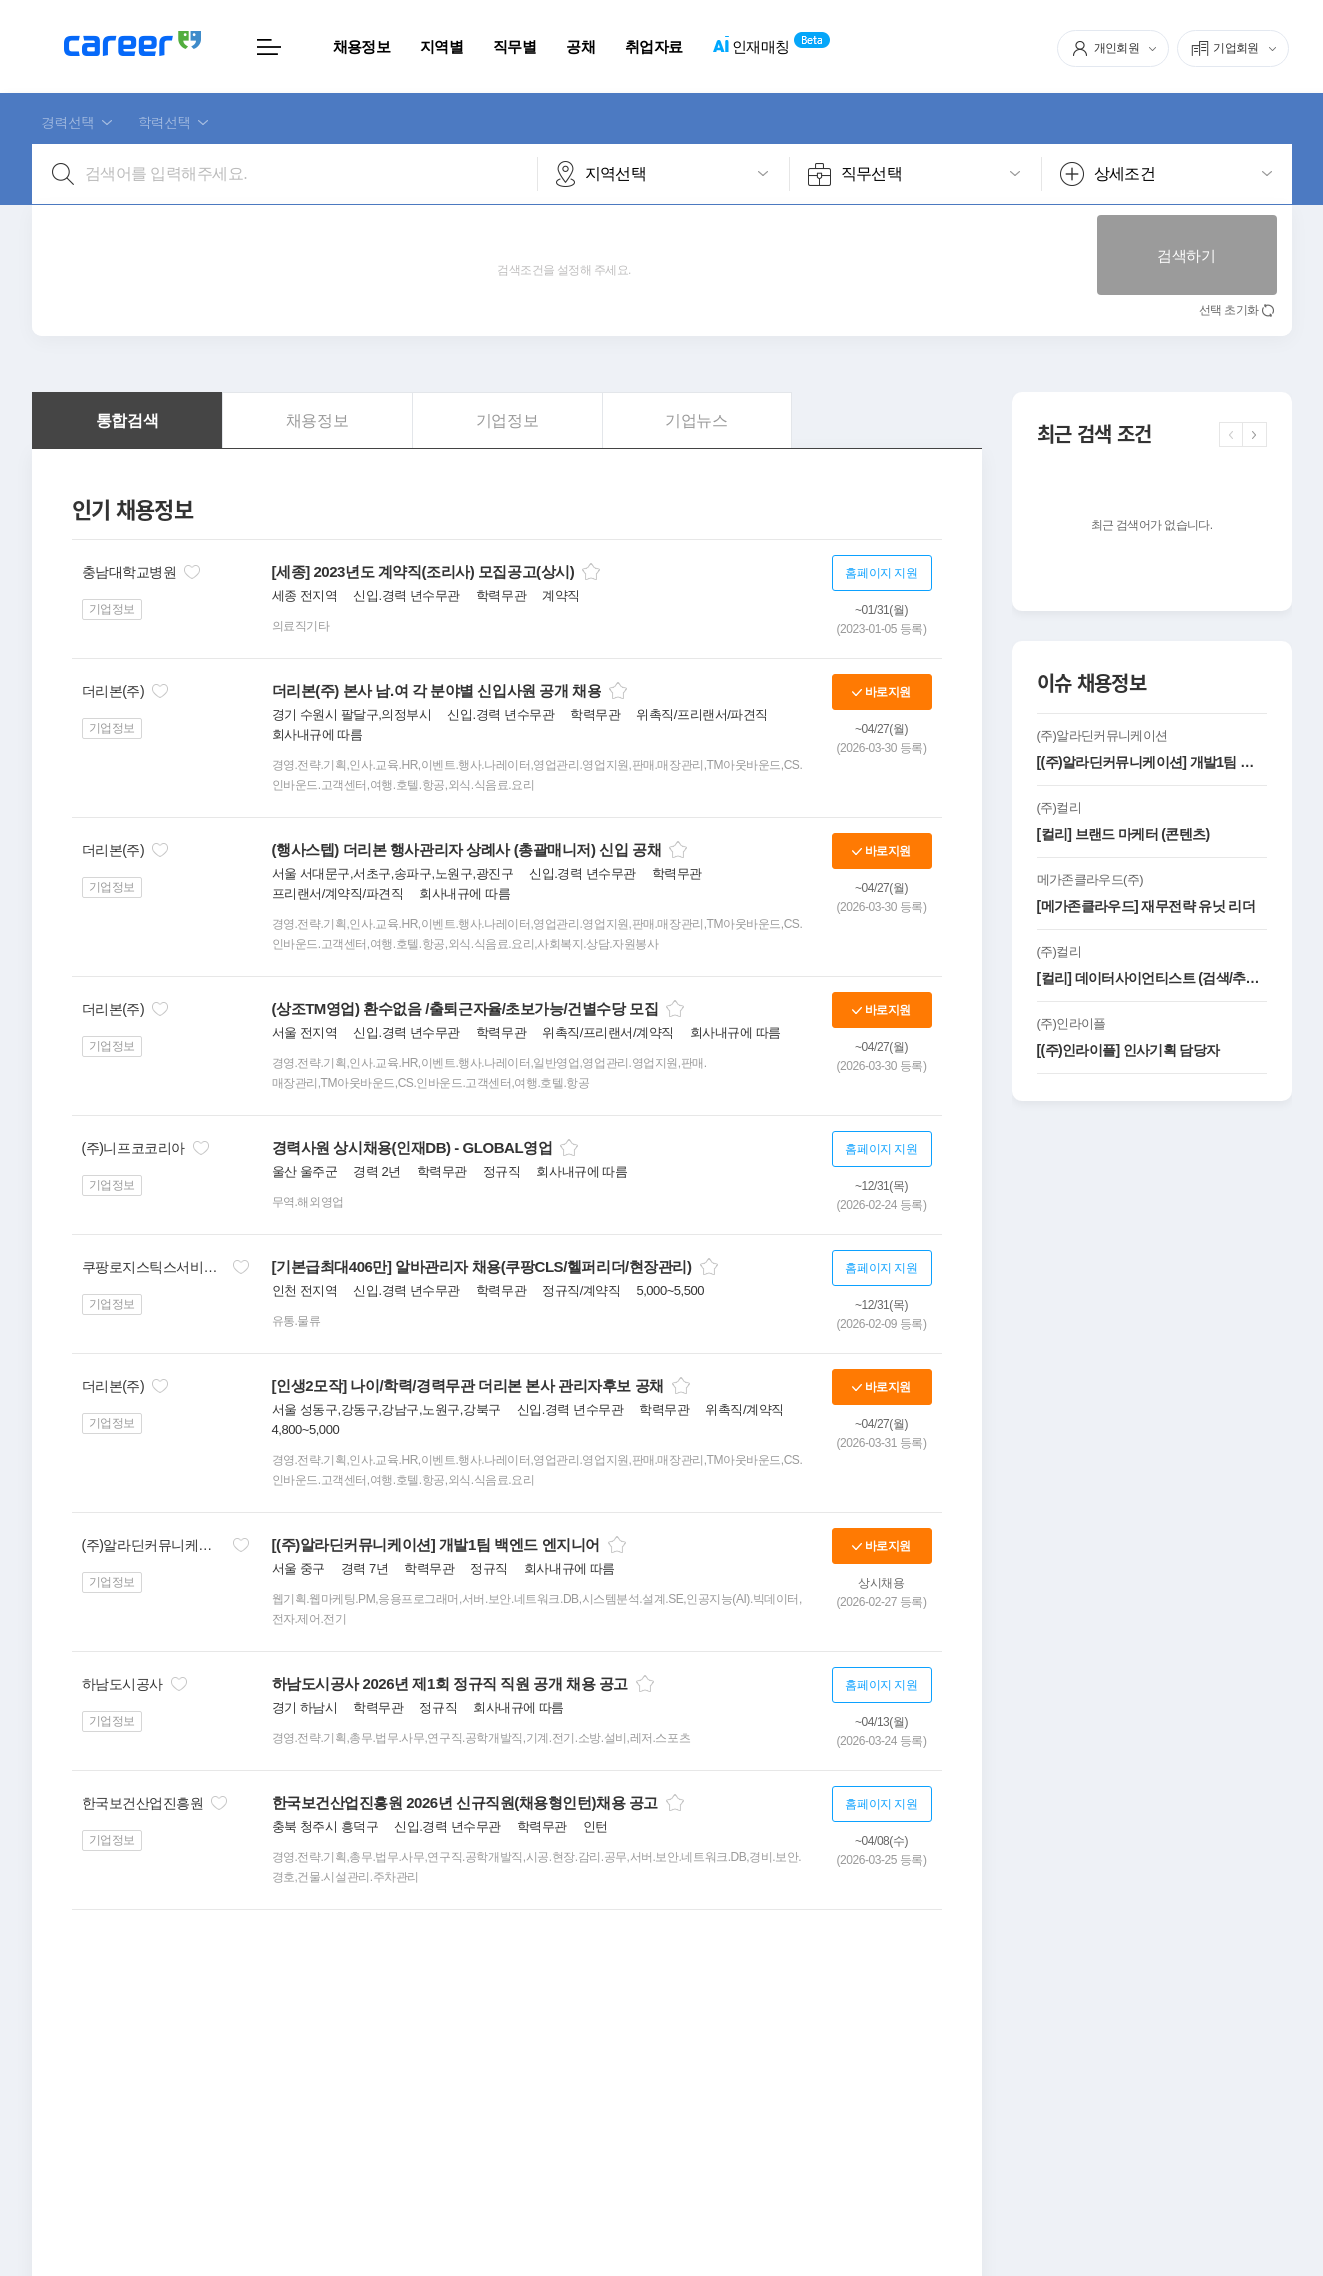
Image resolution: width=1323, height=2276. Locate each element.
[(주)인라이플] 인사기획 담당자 (1128, 1050)
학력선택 (164, 122)
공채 (580, 46)
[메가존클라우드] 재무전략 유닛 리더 (1146, 906)
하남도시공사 (122, 1684)
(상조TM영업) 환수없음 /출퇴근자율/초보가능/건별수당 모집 (465, 1008)
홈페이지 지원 (881, 573)
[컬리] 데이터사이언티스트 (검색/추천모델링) (1152, 978)
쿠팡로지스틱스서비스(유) (153, 1267)
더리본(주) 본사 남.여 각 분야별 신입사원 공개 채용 (437, 690)
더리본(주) (113, 691)
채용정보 (361, 46)
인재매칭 (750, 47)
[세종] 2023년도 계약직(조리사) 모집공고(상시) (423, 571)
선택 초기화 (1229, 310)
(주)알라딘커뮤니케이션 (153, 1545)
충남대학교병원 (129, 572)
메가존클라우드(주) (1090, 879)
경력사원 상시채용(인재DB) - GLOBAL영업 (412, 1147)
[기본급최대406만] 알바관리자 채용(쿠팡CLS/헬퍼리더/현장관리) (482, 1266)
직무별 (514, 46)
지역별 (441, 46)
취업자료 (653, 46)
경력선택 (68, 122)
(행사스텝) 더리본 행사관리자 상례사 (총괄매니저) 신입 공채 (467, 849)
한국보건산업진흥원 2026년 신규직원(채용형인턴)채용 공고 (465, 1802)
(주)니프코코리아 (133, 1148)
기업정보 (112, 609)
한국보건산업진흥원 (143, 1803)
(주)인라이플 (1071, 1023)
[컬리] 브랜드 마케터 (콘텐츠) (1123, 834)
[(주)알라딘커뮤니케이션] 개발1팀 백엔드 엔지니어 (436, 1544)
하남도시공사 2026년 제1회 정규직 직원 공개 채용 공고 (450, 1683)
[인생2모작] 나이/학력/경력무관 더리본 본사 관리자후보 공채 (468, 1385)
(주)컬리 (1059, 807)
